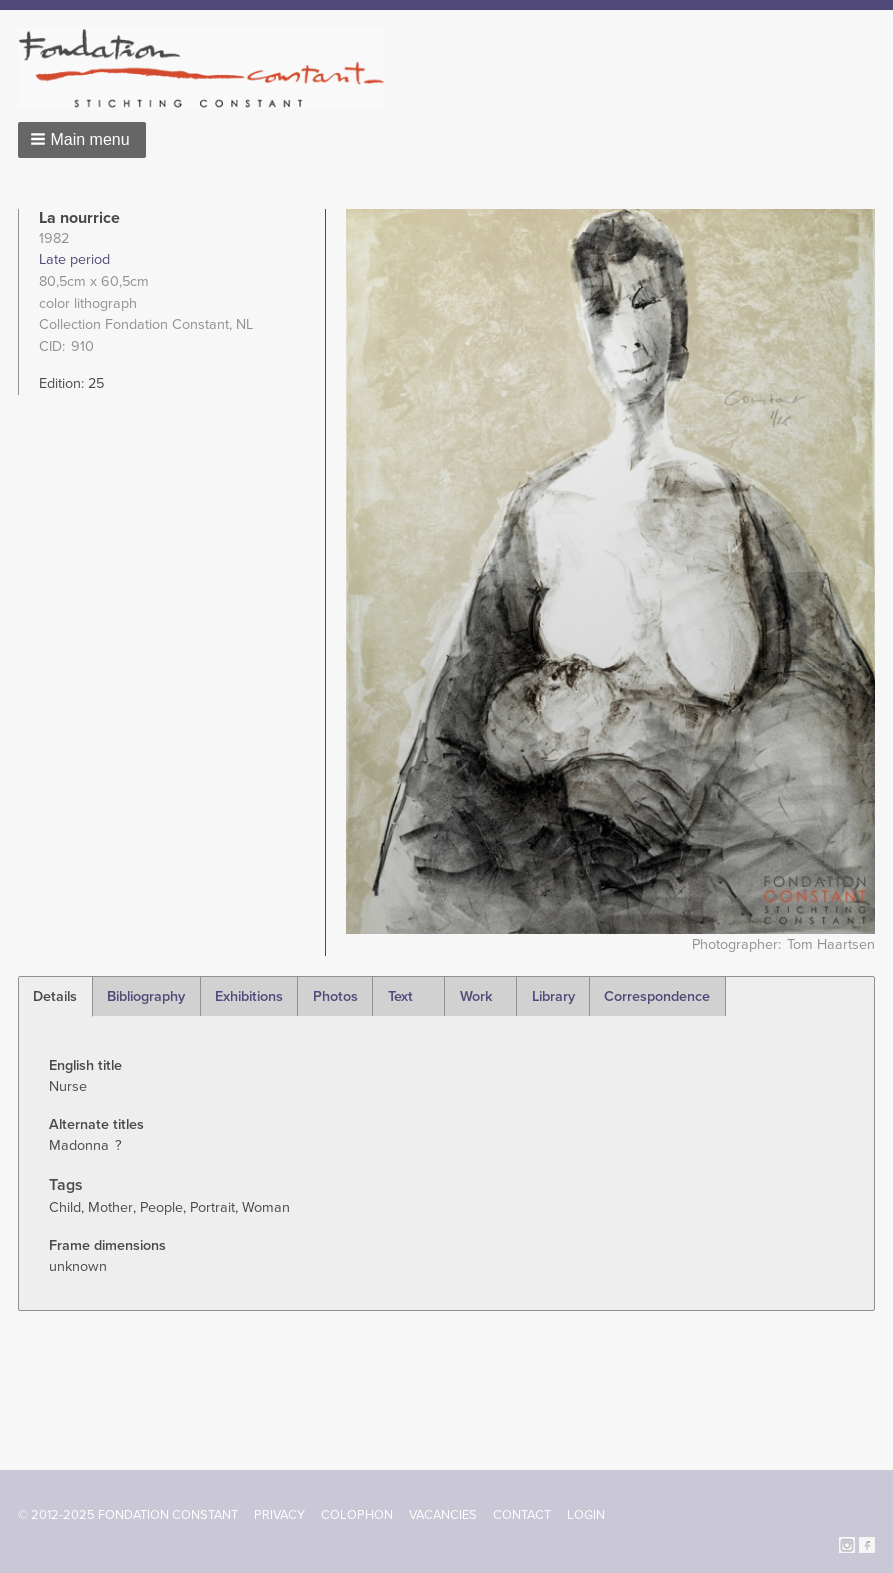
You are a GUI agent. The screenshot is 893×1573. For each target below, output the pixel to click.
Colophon (357, 1515)
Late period (74, 259)
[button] (82, 140)
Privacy (279, 1515)
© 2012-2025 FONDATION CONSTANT (128, 1515)
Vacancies (443, 1515)
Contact (522, 1515)
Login (586, 1515)
